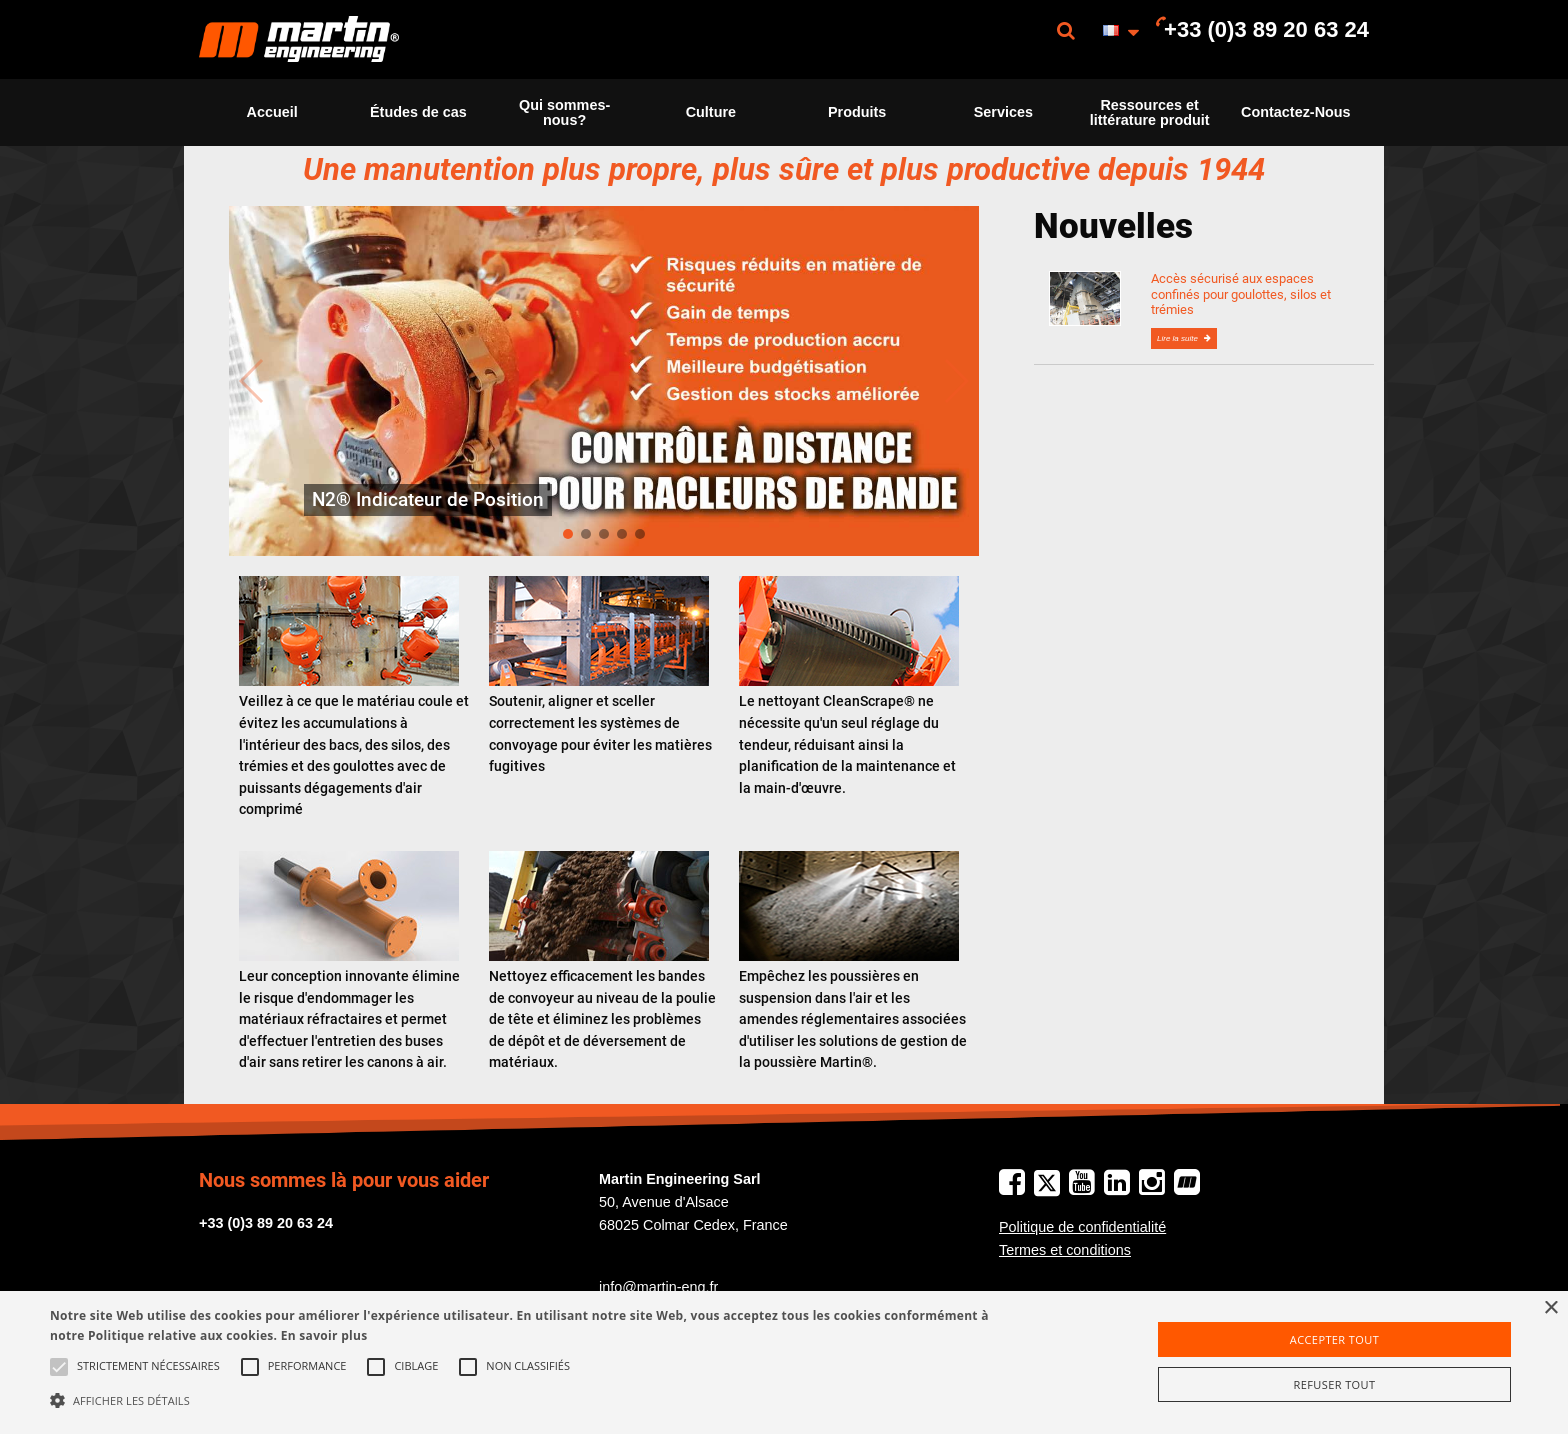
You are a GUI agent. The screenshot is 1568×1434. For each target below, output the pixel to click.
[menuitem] (299, 39)
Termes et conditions (1065, 1250)
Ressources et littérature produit (1150, 112)
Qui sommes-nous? (564, 112)
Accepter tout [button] (1334, 1339)
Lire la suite (1178, 338)
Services (1003, 112)
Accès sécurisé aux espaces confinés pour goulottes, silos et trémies (1241, 294)
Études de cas (418, 112)
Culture (711, 112)
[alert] (784, 1362)
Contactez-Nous (1296, 112)
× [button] (1550, 1308)
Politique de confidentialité (1082, 1227)
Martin (299, 39)
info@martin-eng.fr (658, 1287)
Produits (857, 112)
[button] (527, 1400)
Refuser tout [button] (1335, 1384)
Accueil (272, 112)
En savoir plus (324, 1335)
